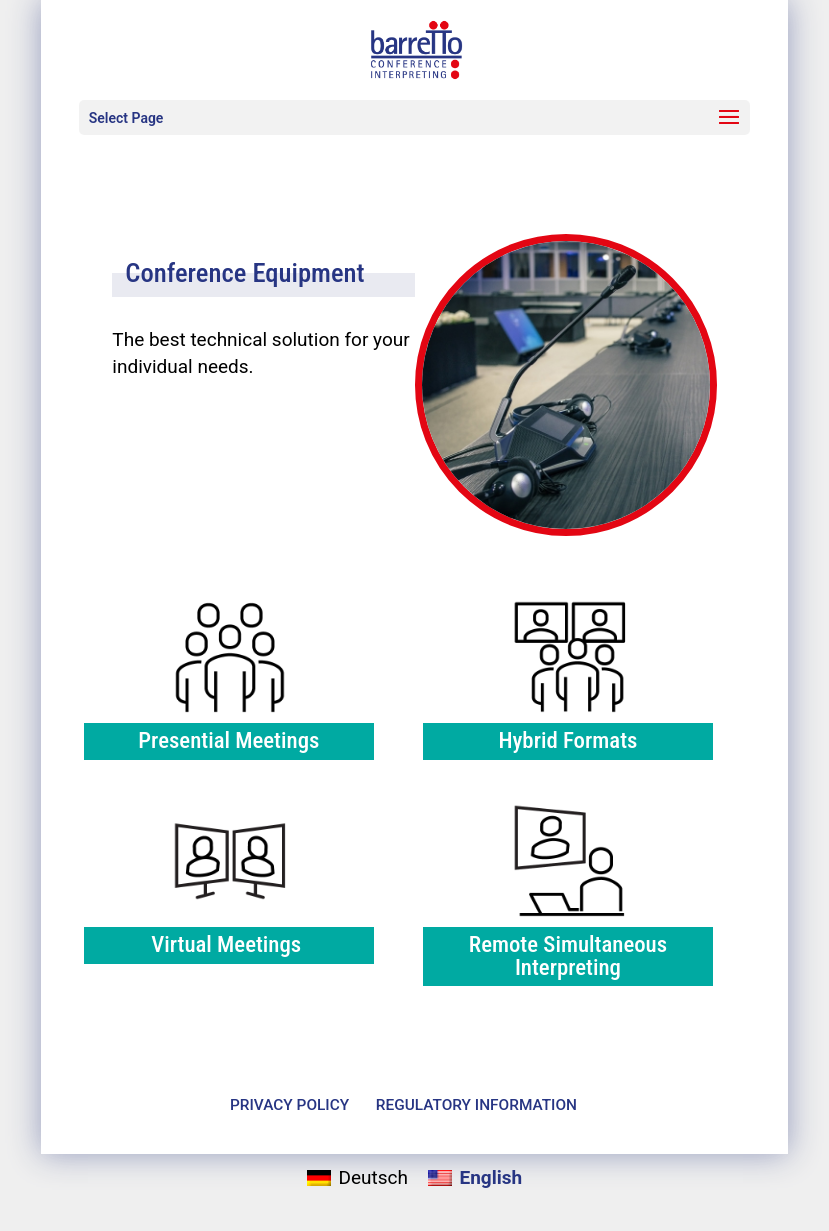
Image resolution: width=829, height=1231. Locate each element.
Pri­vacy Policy (289, 1105)
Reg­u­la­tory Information (476, 1105)
